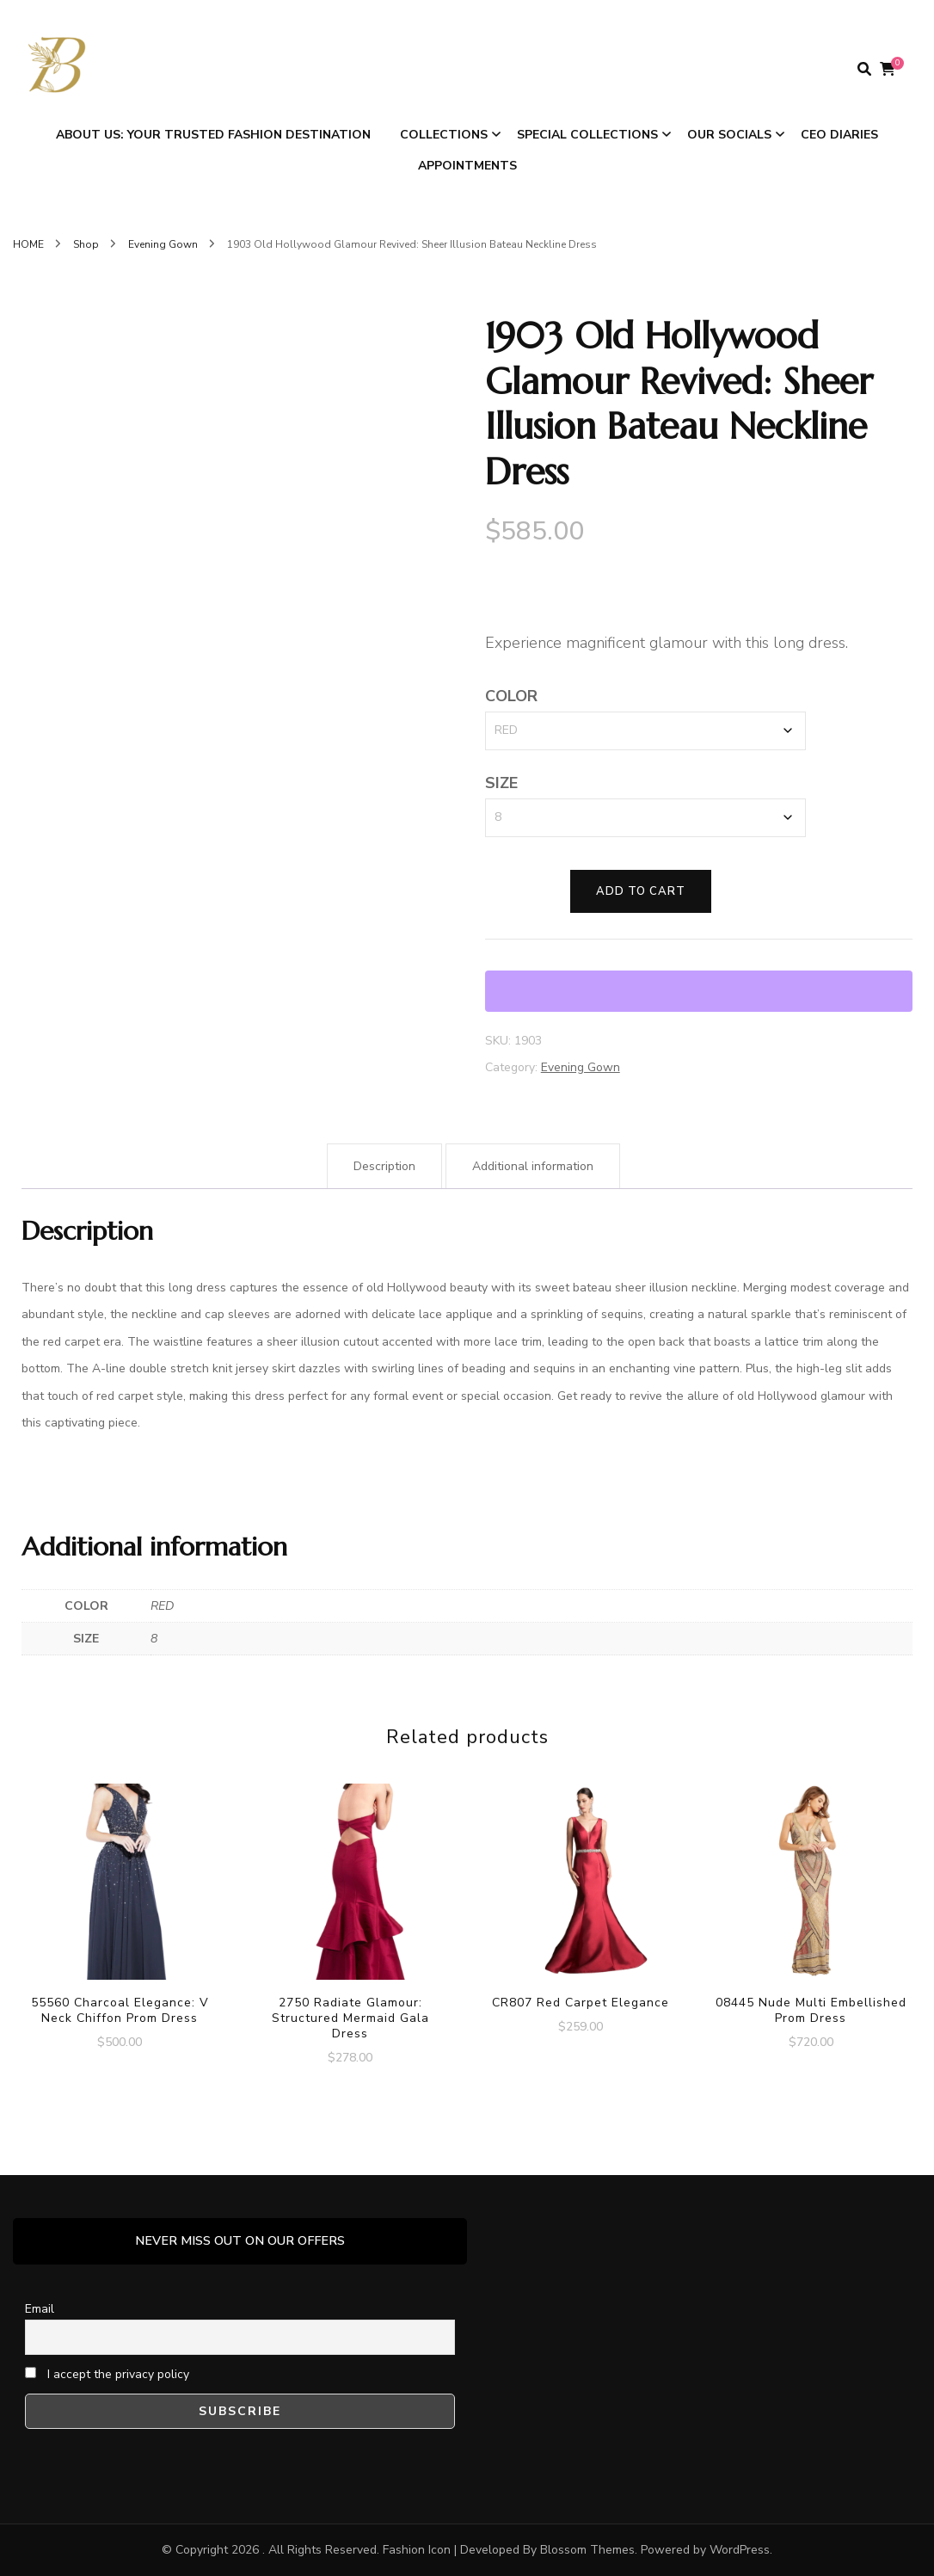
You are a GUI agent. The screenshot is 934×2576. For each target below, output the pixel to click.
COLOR (511, 696)
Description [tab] (384, 1166)
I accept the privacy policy (107, 2374)
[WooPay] (698, 991)
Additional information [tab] (532, 1166)
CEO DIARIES (839, 134)
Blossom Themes (587, 2550)
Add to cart (640, 891)
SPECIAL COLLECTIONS (587, 134)
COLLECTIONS (444, 134)
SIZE (501, 783)
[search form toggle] (864, 69)
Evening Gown (580, 1067)
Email (39, 2309)
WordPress (740, 2550)
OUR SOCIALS (729, 134)
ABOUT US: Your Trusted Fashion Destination (213, 134)
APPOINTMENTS (467, 165)
